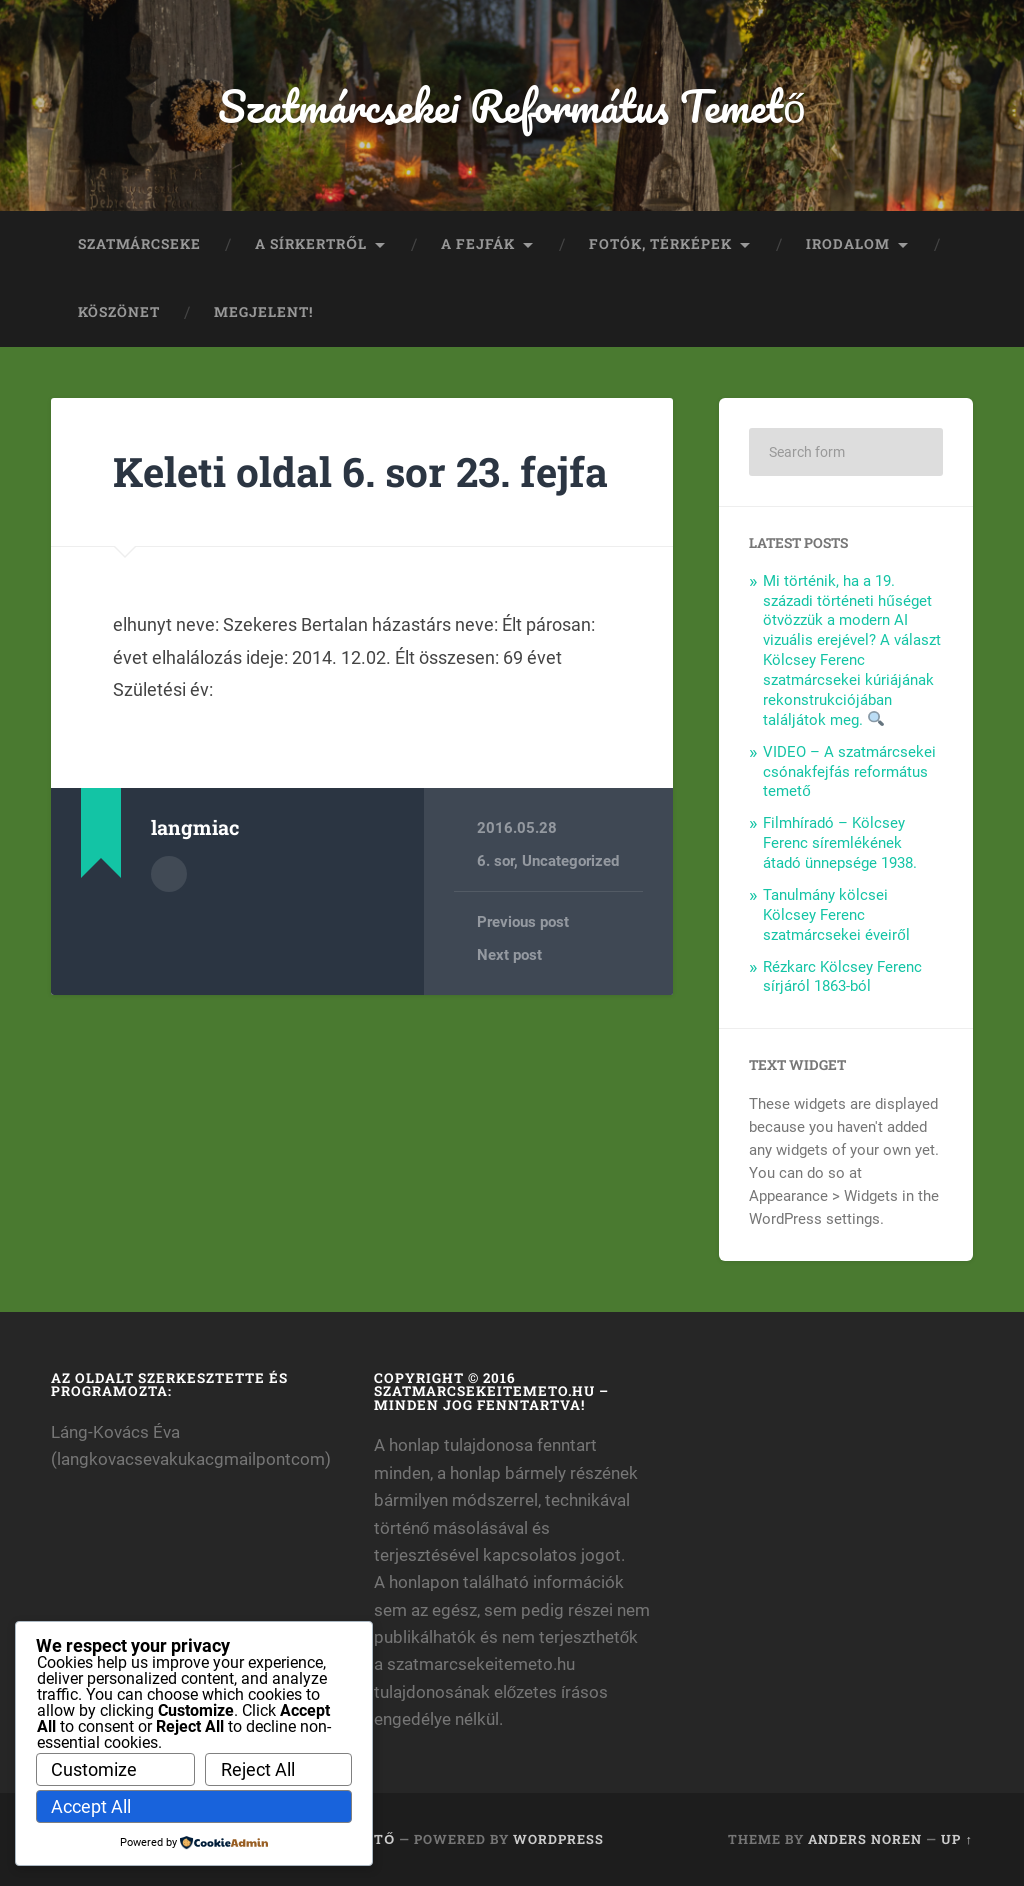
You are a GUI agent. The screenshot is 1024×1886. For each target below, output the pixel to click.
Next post (509, 955)
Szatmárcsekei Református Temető (512, 105)
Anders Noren (865, 1839)
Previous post (523, 922)
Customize (94, 1769)
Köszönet (119, 312)
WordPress (558, 1839)
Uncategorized (570, 861)
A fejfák (478, 244)
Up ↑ (956, 1839)
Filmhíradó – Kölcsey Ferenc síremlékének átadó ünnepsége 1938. (840, 843)
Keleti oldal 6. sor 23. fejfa (360, 471)
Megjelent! (263, 312)
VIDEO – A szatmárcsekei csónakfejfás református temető (849, 772)
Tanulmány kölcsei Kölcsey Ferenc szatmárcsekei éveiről (836, 915)
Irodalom (848, 244)
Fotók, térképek (660, 244)
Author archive (169, 874)
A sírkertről (311, 244)
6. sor (495, 861)
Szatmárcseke (139, 244)
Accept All (91, 1806)
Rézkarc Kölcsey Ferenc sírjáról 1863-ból (842, 977)
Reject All (258, 1769)
